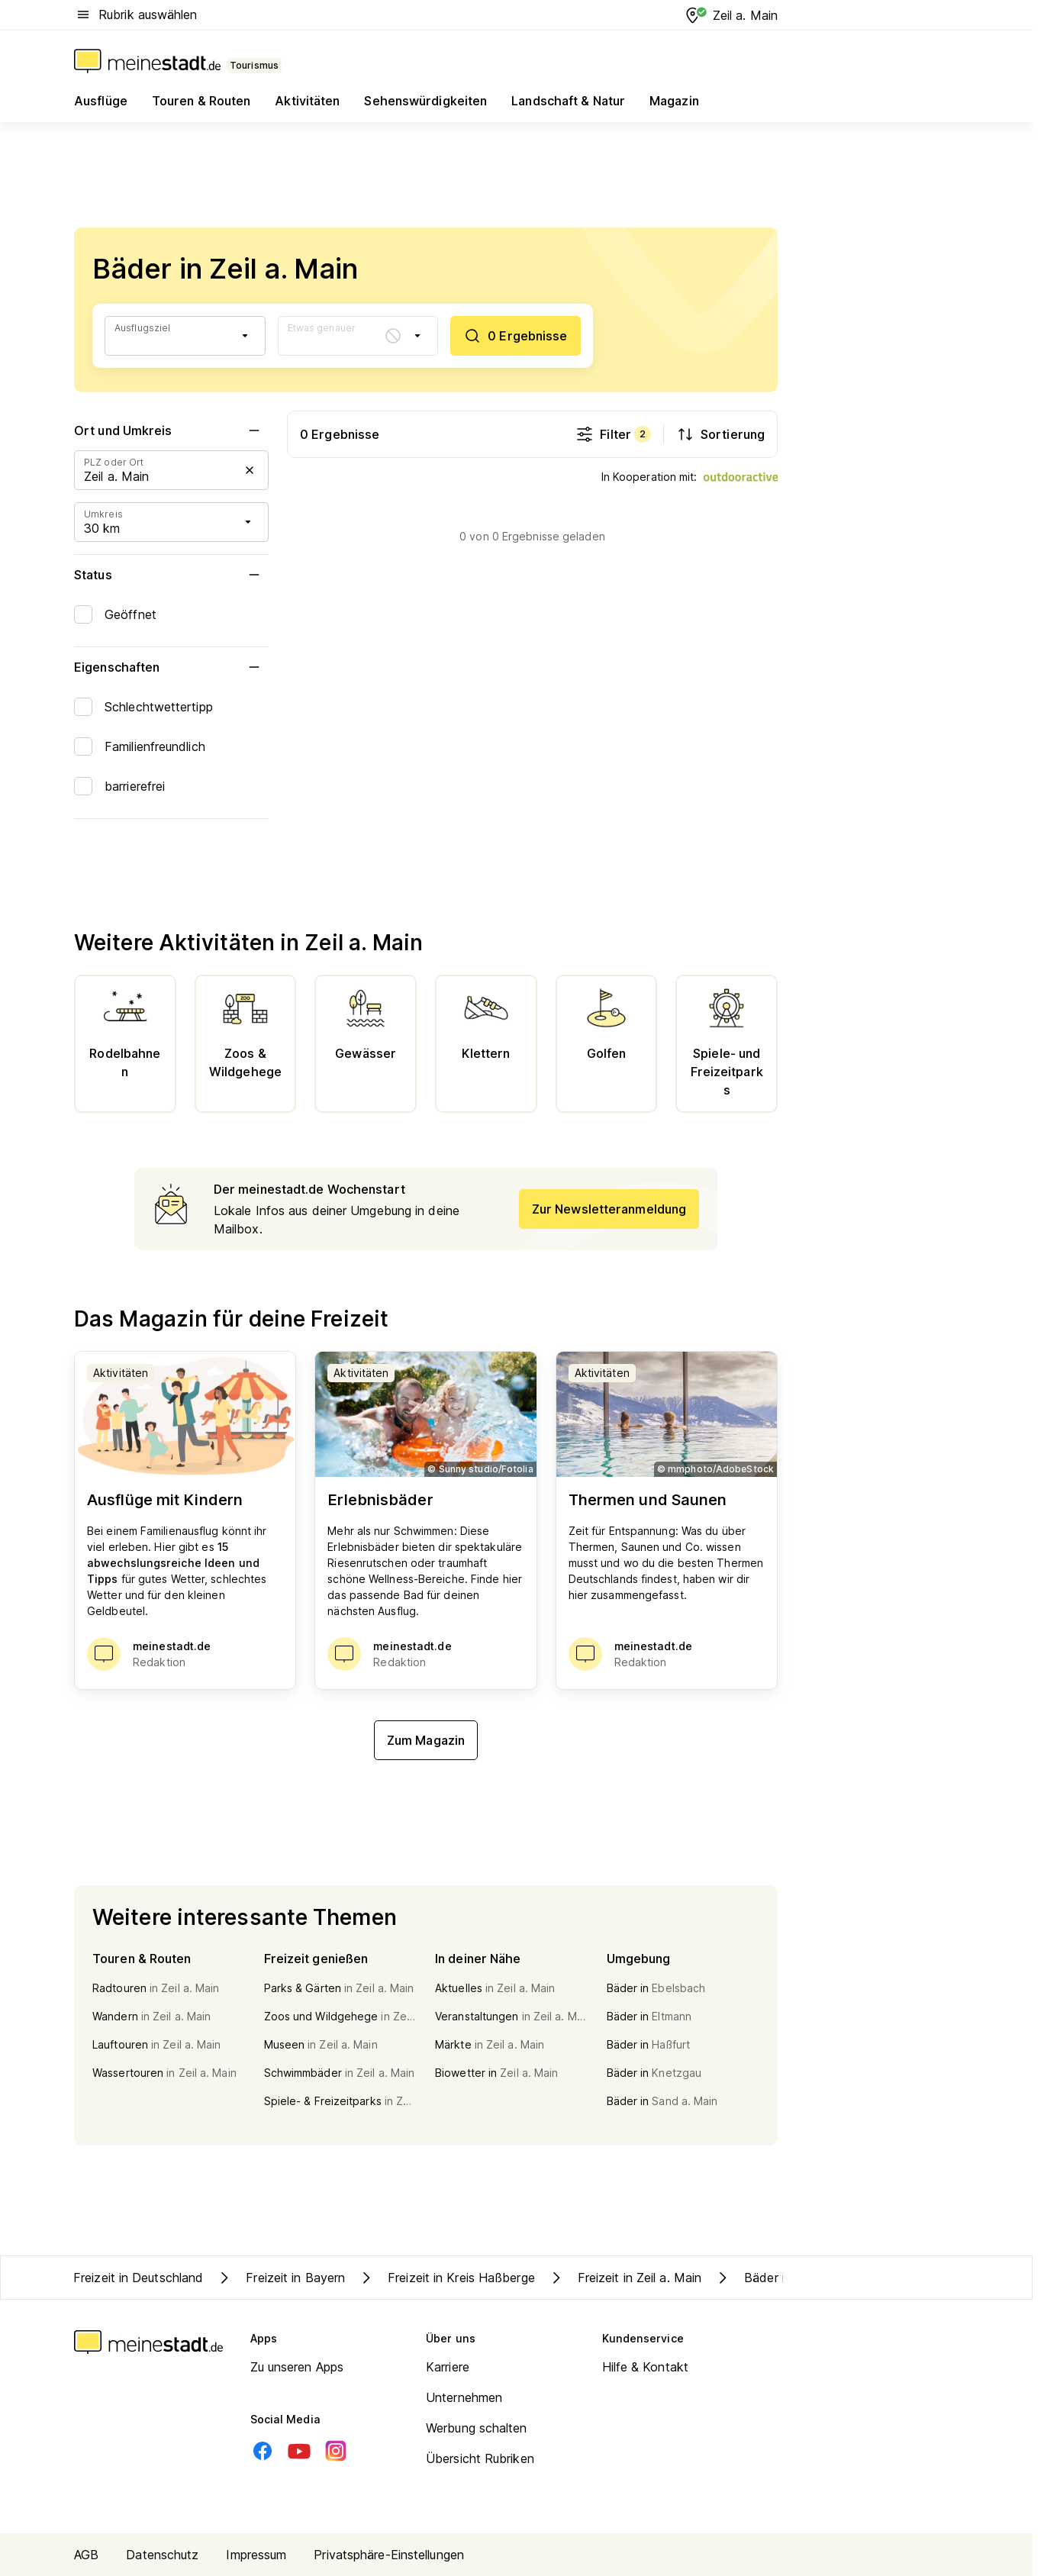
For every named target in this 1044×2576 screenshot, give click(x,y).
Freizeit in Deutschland (138, 2277)
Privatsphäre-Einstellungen (389, 2554)
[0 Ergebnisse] (515, 336)
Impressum (256, 2554)
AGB (86, 2554)
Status (171, 574)
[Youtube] (299, 2451)
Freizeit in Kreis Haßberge (446, 2277)
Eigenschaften (171, 667)
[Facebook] (262, 2451)
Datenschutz (162, 2554)
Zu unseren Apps (297, 2366)
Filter (613, 434)
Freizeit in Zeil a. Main (624, 2277)
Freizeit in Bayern (280, 2277)
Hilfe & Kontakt (645, 2366)
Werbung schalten (476, 2428)
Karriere (447, 2366)
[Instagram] (336, 2451)
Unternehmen (464, 2397)
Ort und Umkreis (171, 430)
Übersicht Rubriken (480, 2458)
